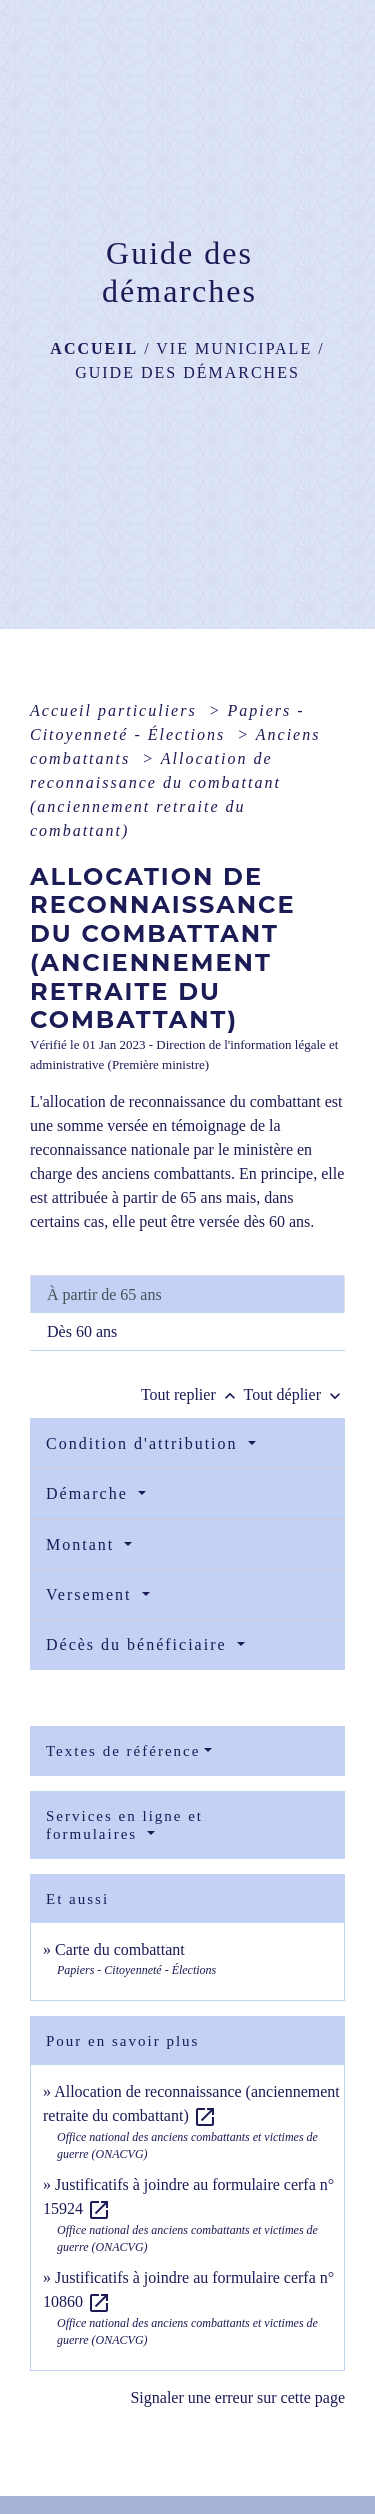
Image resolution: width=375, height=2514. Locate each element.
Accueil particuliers (116, 710)
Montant (83, 1544)
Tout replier (192, 1394)
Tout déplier (294, 1394)
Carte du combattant (120, 1949)
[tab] (187, 1294)
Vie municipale (234, 348)
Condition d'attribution (145, 1443)
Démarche (90, 1493)
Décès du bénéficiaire (139, 1644)
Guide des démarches (187, 372)
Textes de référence (123, 1751)
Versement (92, 1594)
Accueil (94, 348)
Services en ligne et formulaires (124, 1825)
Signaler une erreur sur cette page (237, 2397)
